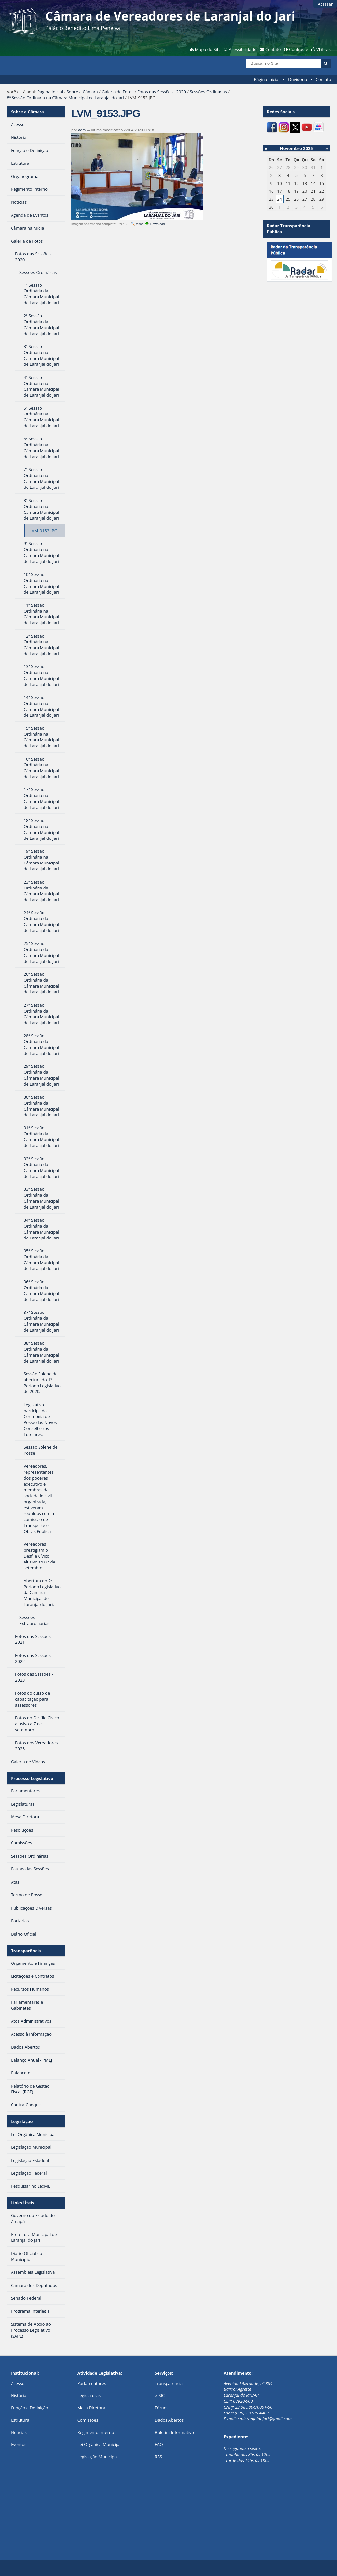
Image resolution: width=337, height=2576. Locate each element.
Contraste (298, 49)
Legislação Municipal (97, 2457)
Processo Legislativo (32, 1778)
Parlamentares (91, 2383)
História (18, 2395)
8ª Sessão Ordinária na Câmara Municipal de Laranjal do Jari (65, 98)
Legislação (22, 2121)
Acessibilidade (242, 49)
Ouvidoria (297, 79)
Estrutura (20, 2420)
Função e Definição (29, 2408)
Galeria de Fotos (118, 92)
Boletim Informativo (174, 2432)
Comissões (87, 2420)
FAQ (159, 2444)
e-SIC (160, 2395)
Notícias (19, 2432)
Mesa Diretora (91, 2408)
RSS (158, 2457)
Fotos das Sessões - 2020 (161, 92)
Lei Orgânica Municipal (99, 2444)
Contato (273, 49)
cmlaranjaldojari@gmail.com (265, 2419)
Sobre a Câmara (82, 92)
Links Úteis (22, 2203)
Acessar (325, 4)
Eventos (18, 2444)
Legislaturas (89, 2395)
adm (82, 129)
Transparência (26, 1951)
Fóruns (161, 2408)
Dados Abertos (169, 2420)
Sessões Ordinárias (208, 92)
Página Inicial (267, 79)
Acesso (17, 2383)
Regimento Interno (95, 2432)
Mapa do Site (208, 49)
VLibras (323, 49)
